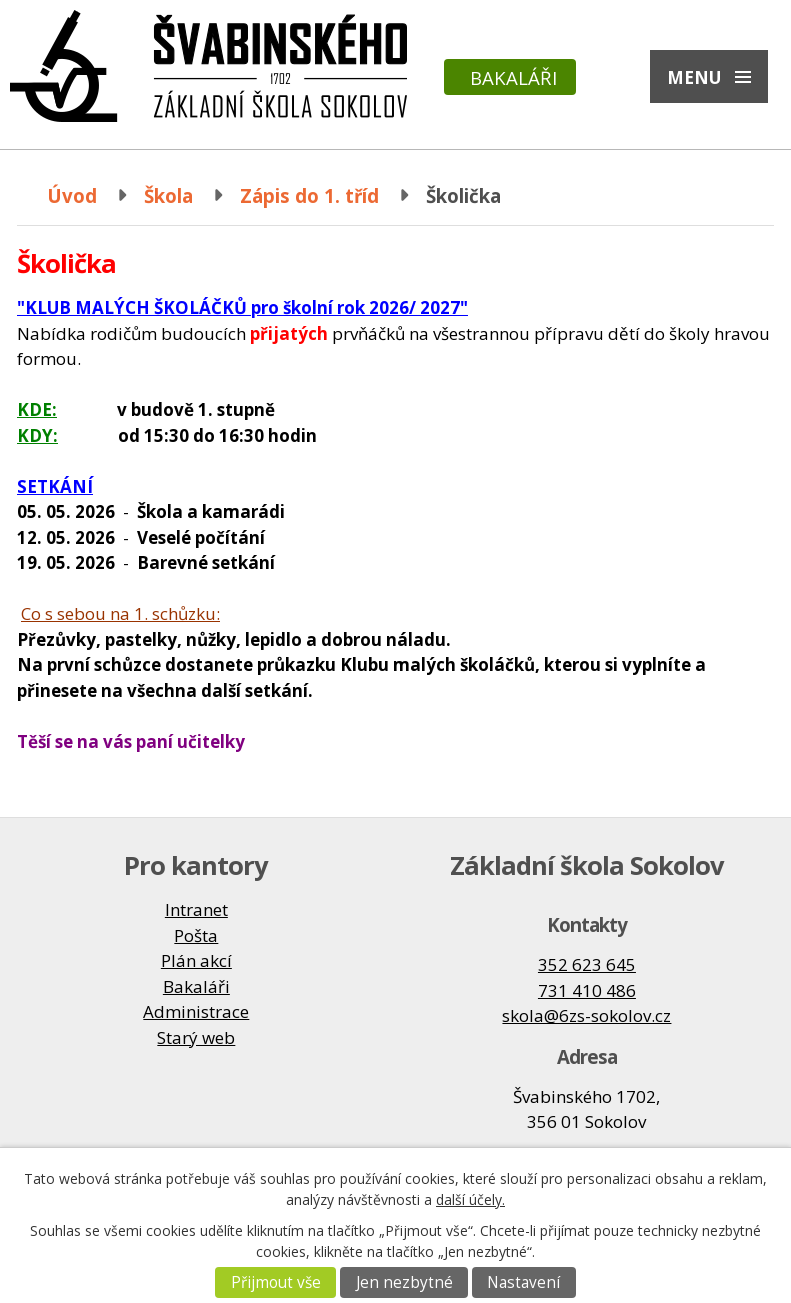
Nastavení (523, 1282)
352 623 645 (587, 964)
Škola (168, 195)
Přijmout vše (276, 1282)
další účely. (470, 1199)
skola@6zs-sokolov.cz (586, 1015)
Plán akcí (196, 960)
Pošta (196, 935)
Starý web (196, 1037)
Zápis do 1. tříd (309, 195)
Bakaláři (513, 77)
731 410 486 (587, 990)
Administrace (196, 1011)
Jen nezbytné (404, 1282)
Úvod (72, 195)
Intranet (196, 909)
